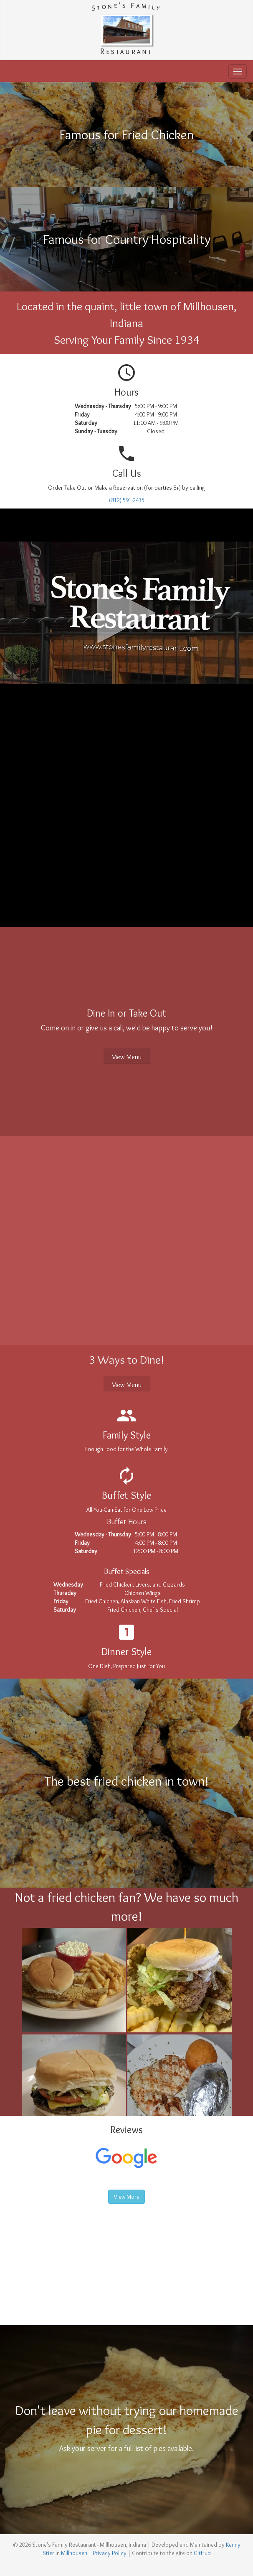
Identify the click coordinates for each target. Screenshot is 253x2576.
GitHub (202, 2553)
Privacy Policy (109, 2553)
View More (126, 2196)
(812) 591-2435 (126, 500)
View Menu (127, 1057)
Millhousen (74, 2553)
